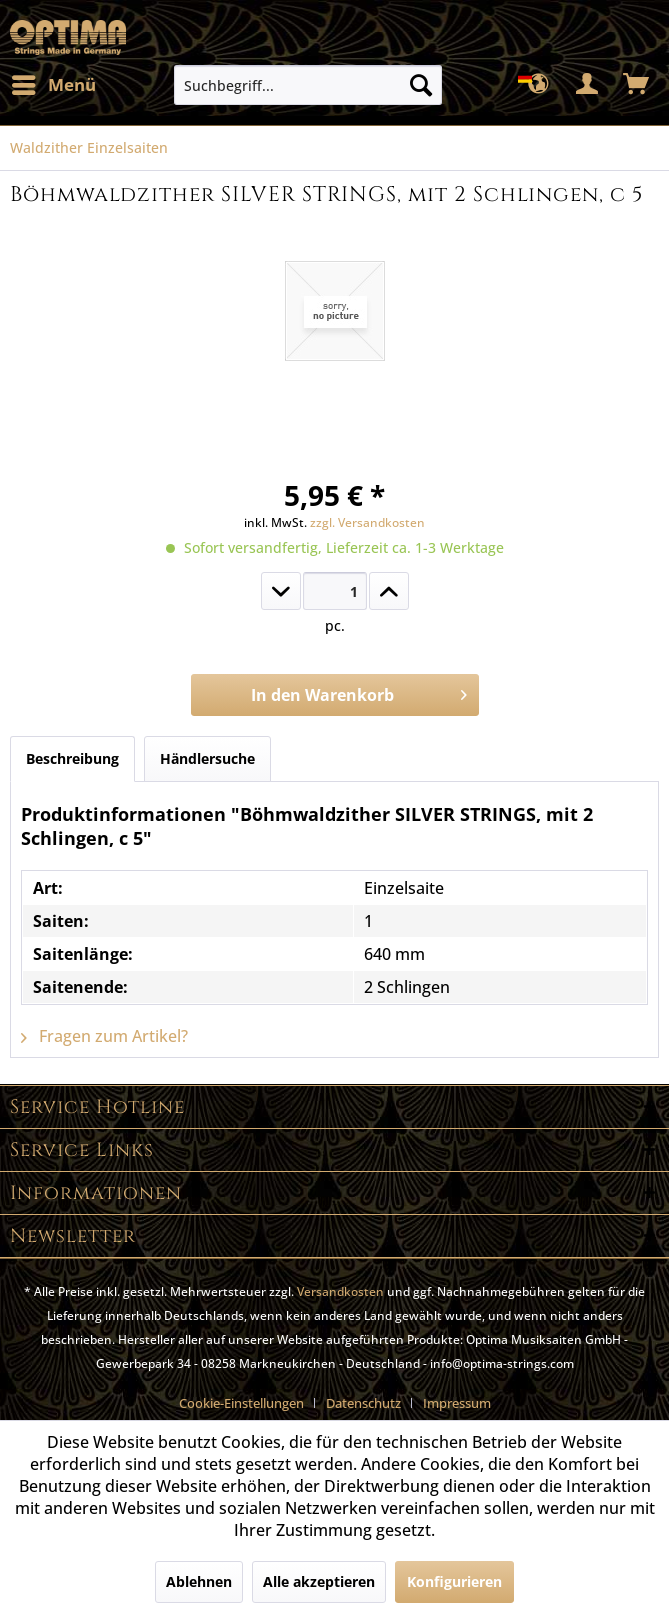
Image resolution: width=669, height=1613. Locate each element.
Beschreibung (72, 758)
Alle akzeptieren (319, 1581)
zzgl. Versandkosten (367, 522)
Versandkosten (340, 1291)
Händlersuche (207, 758)
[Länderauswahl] (539, 85)
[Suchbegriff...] (308, 85)
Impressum (457, 1403)
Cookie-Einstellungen (241, 1403)
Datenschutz (363, 1403)
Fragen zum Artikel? (104, 1036)
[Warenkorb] (637, 85)
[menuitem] (53, 85)
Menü (54, 82)
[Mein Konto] (588, 85)
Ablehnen (199, 1581)
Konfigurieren (454, 1581)
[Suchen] (421, 85)
